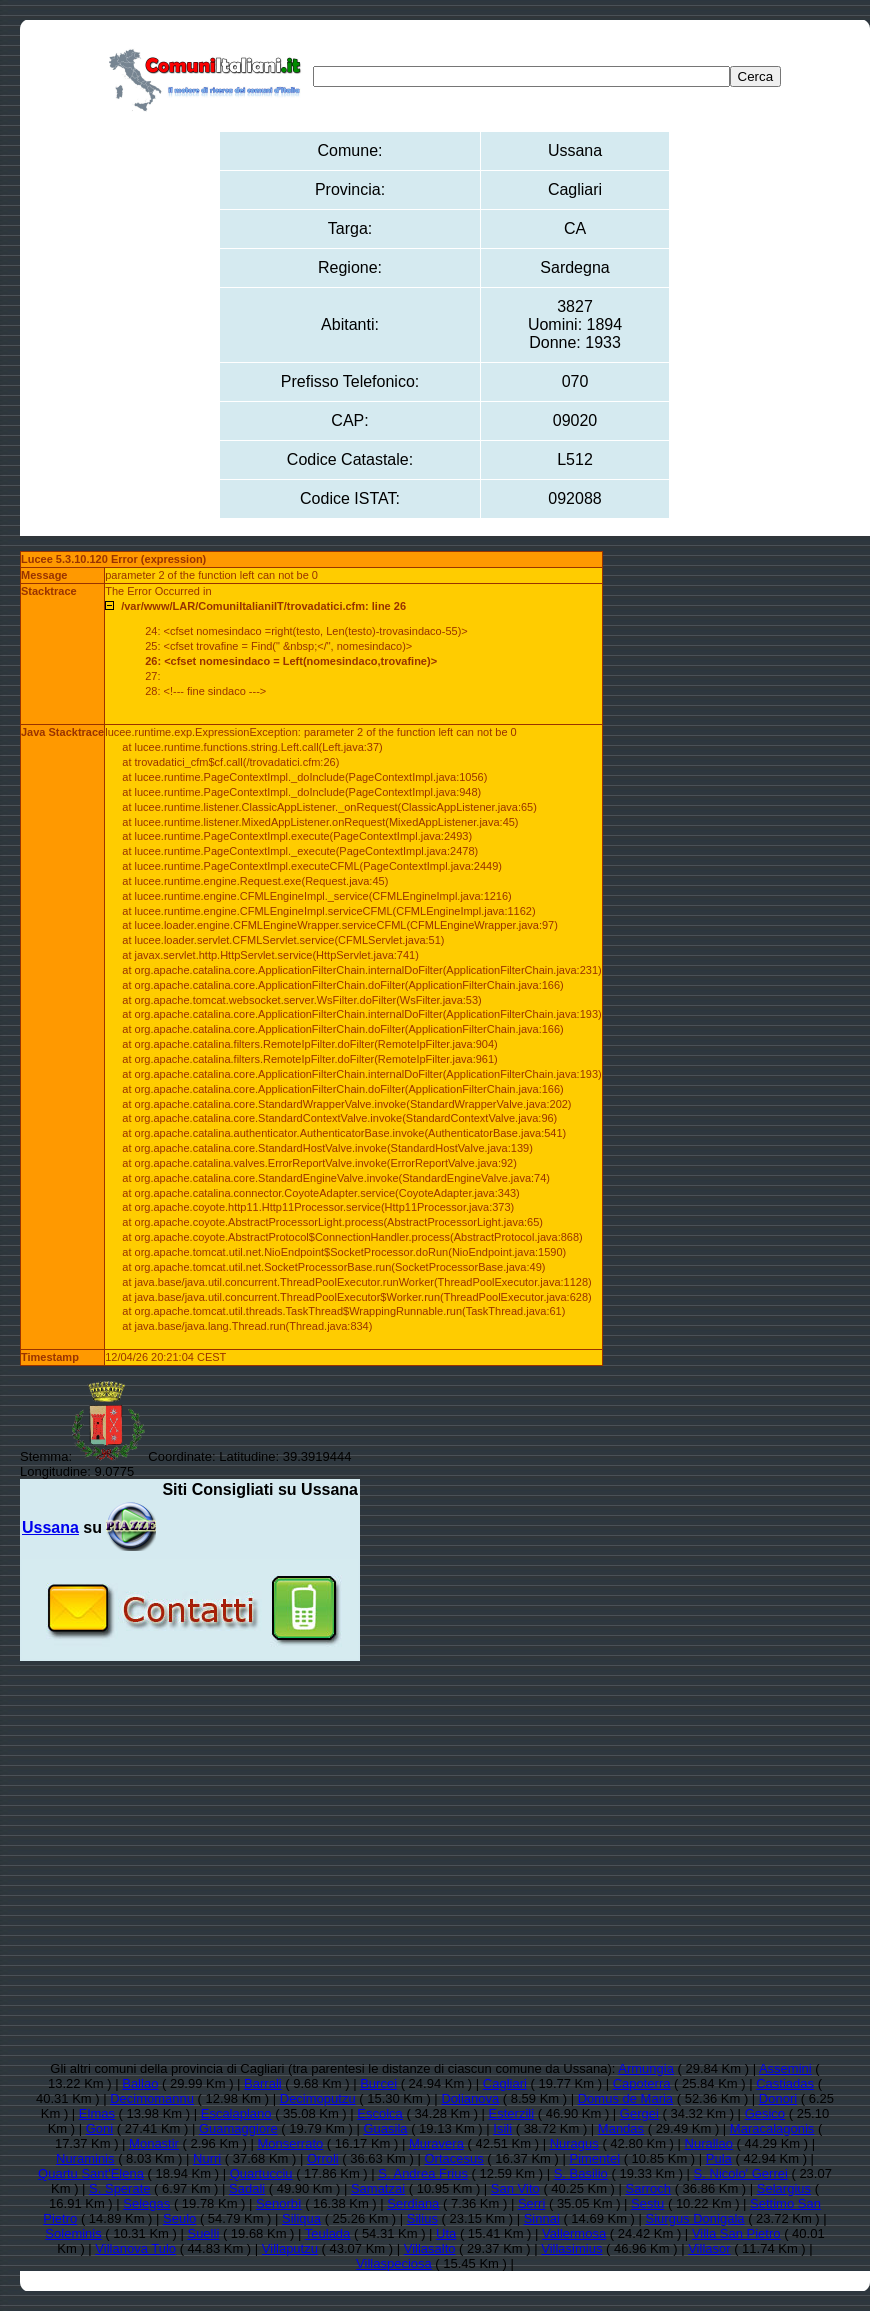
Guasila (385, 2128)
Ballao (140, 2083)
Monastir (154, 2143)
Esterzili (512, 2113)
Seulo (179, 2218)
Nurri (207, 2158)
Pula (719, 2158)
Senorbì (279, 2203)
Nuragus (574, 2143)
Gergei (639, 2113)
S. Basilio (581, 2173)
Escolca (380, 2113)
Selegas (146, 2203)
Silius (422, 2218)
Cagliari (505, 2083)
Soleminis (73, 2233)
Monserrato (290, 2143)
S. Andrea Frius (423, 2173)
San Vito (515, 2188)
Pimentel (594, 2158)
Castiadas (785, 2083)
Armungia (646, 2068)
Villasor (709, 2248)
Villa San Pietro (736, 2233)
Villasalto (430, 2248)
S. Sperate (119, 2188)
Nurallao (709, 2143)
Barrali (263, 2083)
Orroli (323, 2158)
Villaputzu (290, 2248)
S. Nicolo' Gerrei (741, 2173)
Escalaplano (236, 2113)
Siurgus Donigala (695, 2218)
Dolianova (470, 2098)
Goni (99, 2128)
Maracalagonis (772, 2128)
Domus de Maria (625, 2098)
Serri (531, 2203)
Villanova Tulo (135, 2248)
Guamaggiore (238, 2128)
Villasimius (571, 2248)
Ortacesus (453, 2158)
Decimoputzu (318, 2098)
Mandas (621, 2128)
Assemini (785, 2068)
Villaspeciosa (394, 2263)
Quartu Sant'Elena (91, 2173)
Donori (778, 2098)
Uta (446, 2233)
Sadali (247, 2188)
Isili (502, 2128)
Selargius (784, 2188)
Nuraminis (85, 2158)
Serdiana (413, 2203)
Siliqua (301, 2218)
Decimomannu (152, 2098)
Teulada (328, 2233)
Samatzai (378, 2188)
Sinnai (542, 2218)
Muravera (436, 2143)
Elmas (97, 2113)
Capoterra (642, 2083)
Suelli (203, 2233)
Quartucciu (261, 2173)
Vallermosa (574, 2233)
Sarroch (649, 2188)
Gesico (765, 2113)
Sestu (647, 2203)
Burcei (378, 2083)
